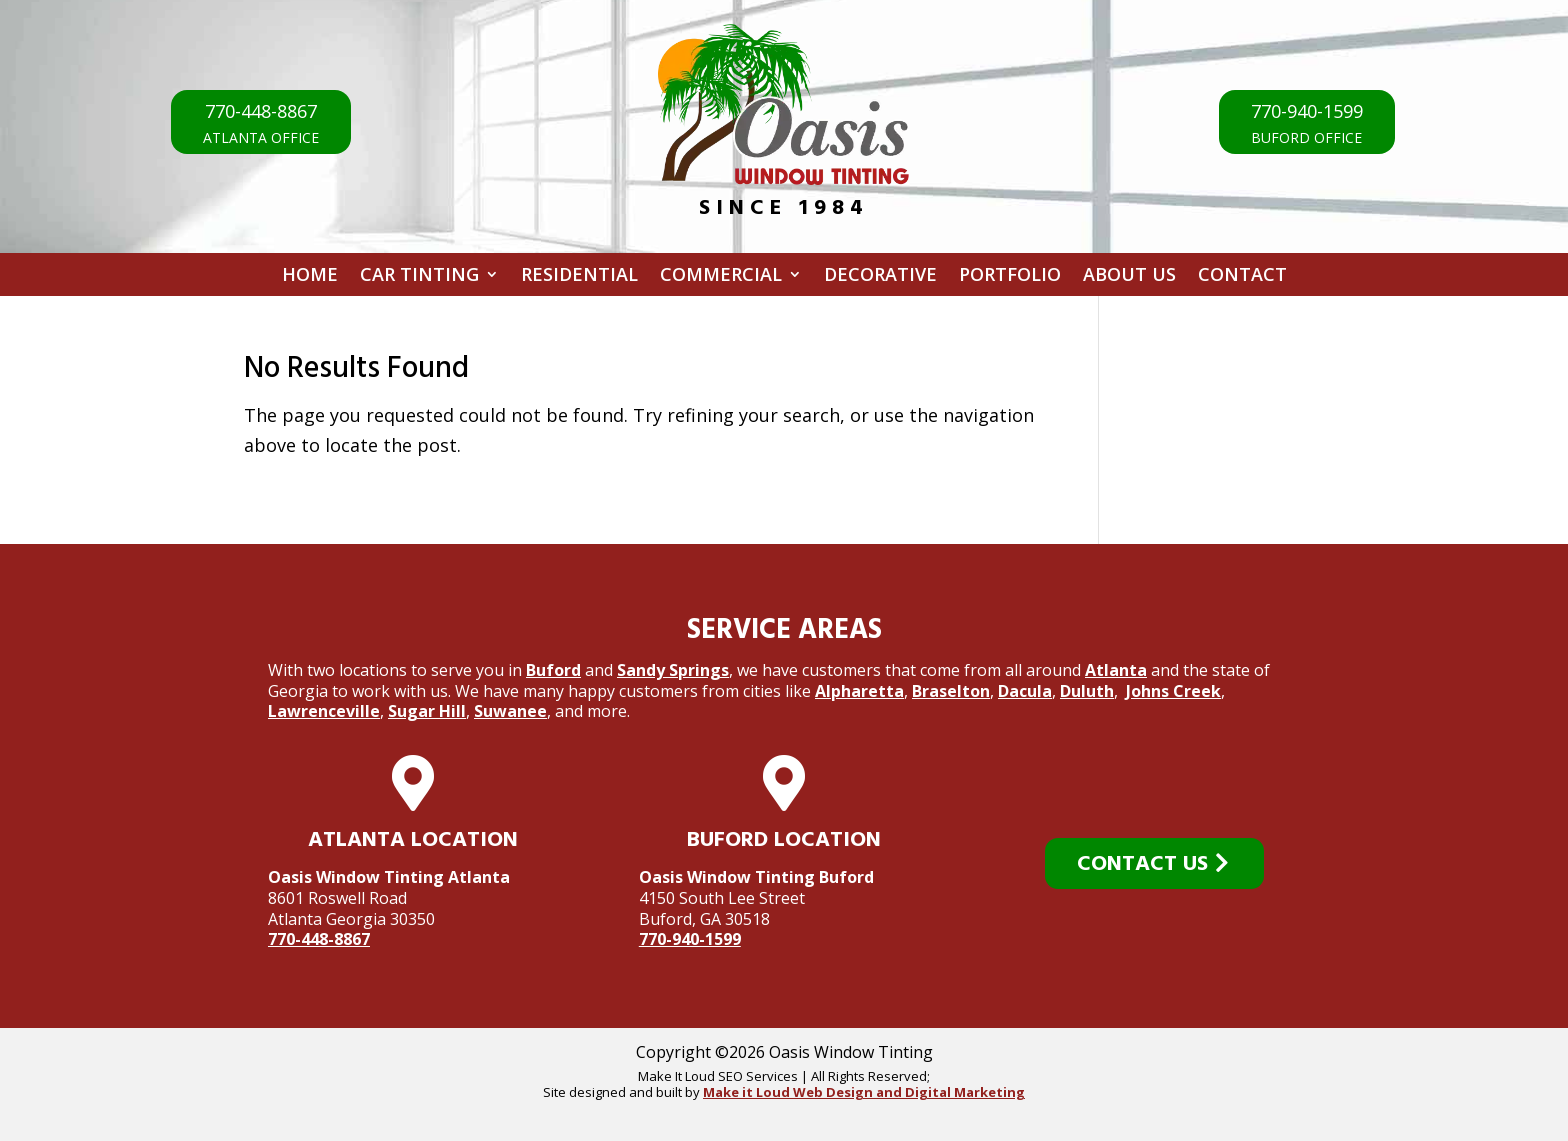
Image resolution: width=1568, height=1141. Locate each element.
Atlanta (1116, 670)
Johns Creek (1173, 691)
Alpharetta (859, 691)
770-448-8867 (319, 939)
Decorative (880, 277)
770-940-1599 (690, 939)
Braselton (951, 691)
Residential (579, 277)
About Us (1129, 277)
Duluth (1087, 691)
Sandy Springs (673, 670)
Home (310, 277)
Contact (1242, 277)
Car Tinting (419, 277)
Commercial (721, 277)
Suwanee (510, 711)
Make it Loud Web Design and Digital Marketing (864, 1092)
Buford (553, 670)
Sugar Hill (427, 711)
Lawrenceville (324, 711)
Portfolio (1010, 277)
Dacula (1025, 691)
